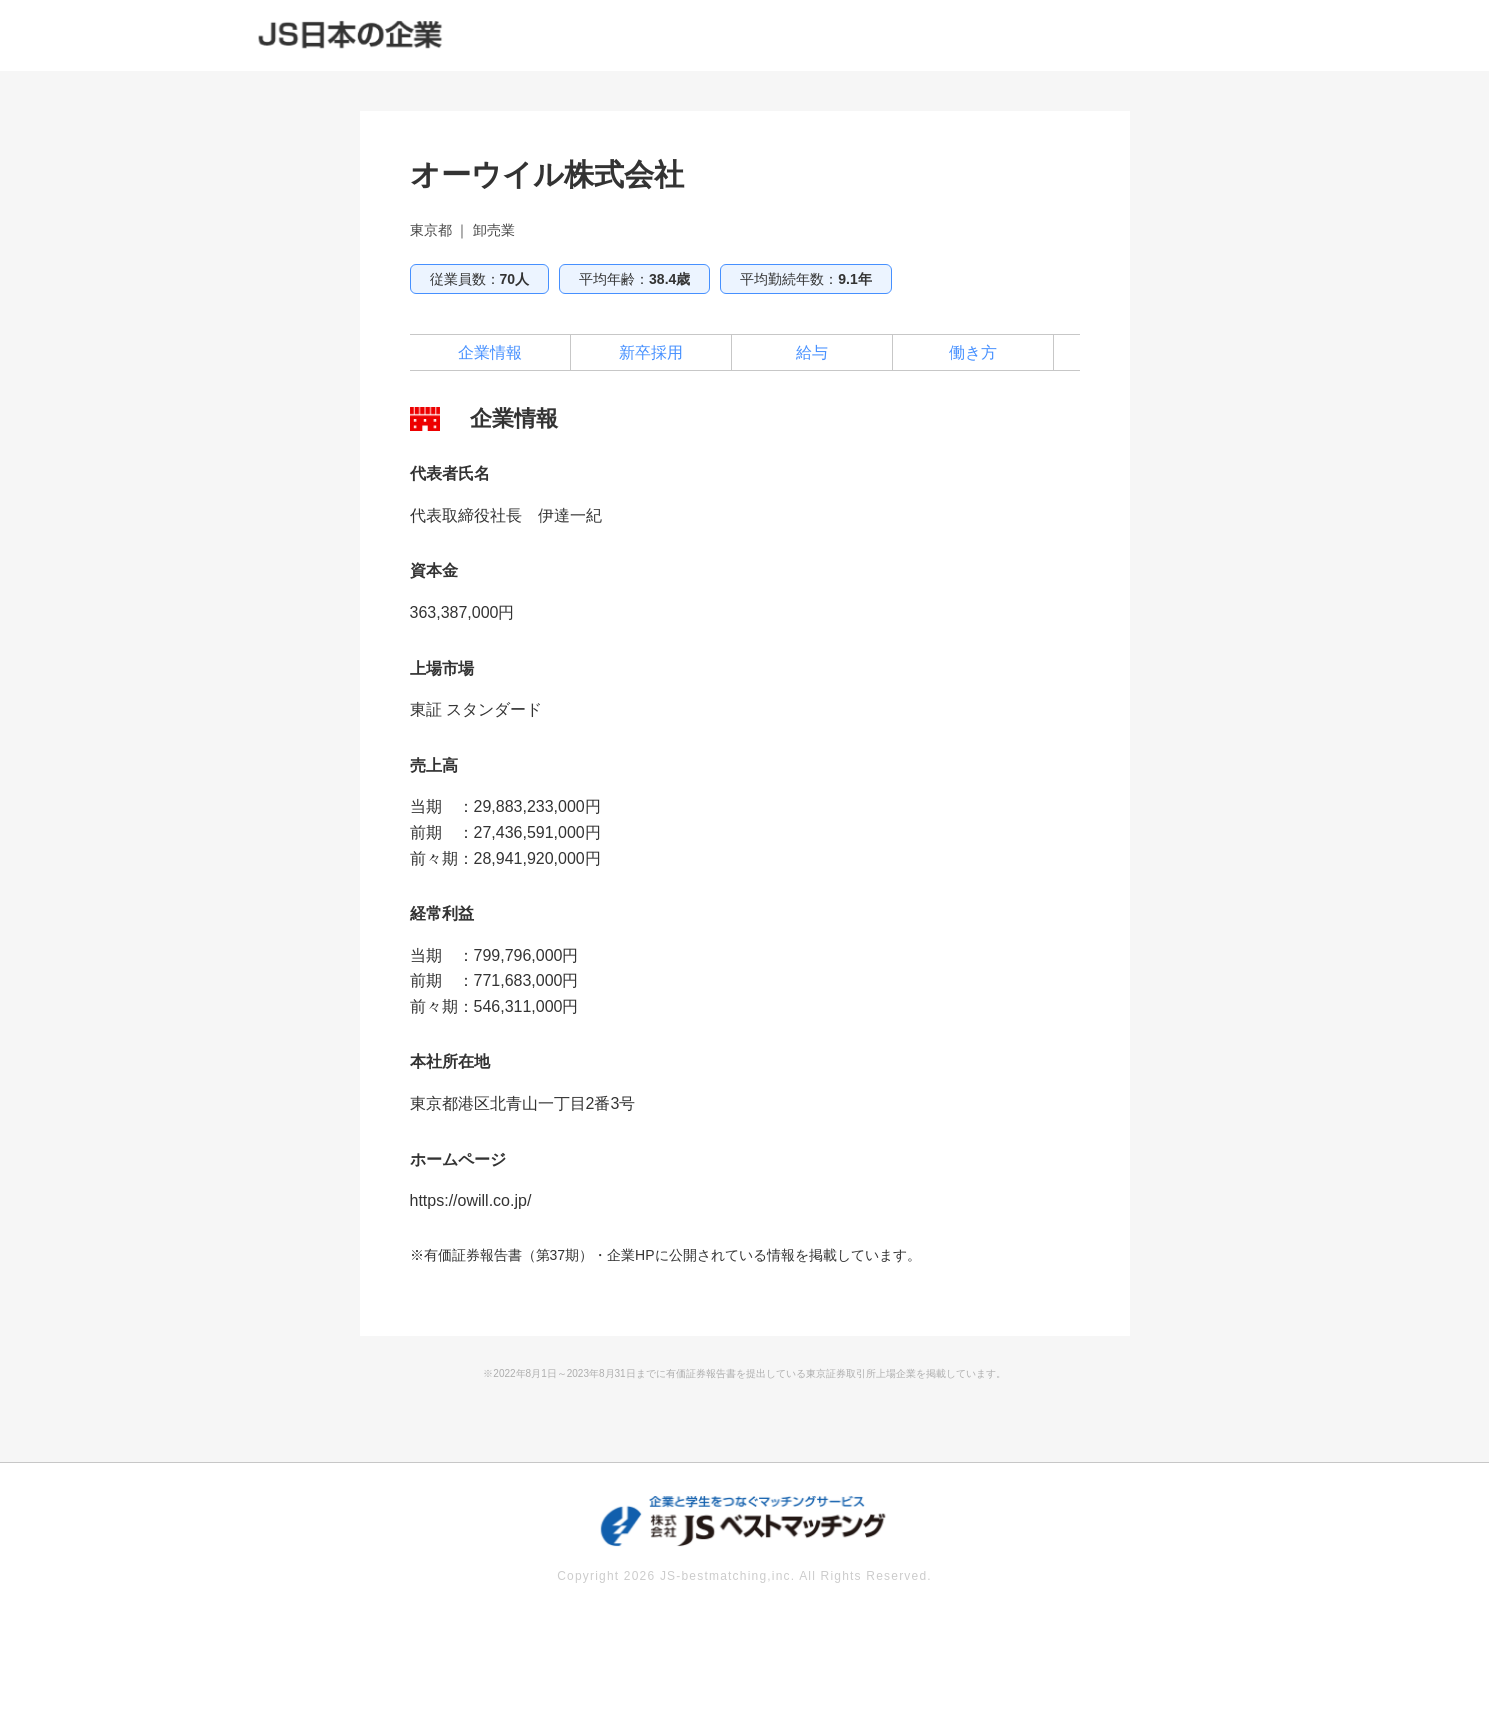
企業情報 (490, 352)
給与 (812, 352)
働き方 (973, 352)
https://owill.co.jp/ (471, 1200)
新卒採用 (651, 352)
